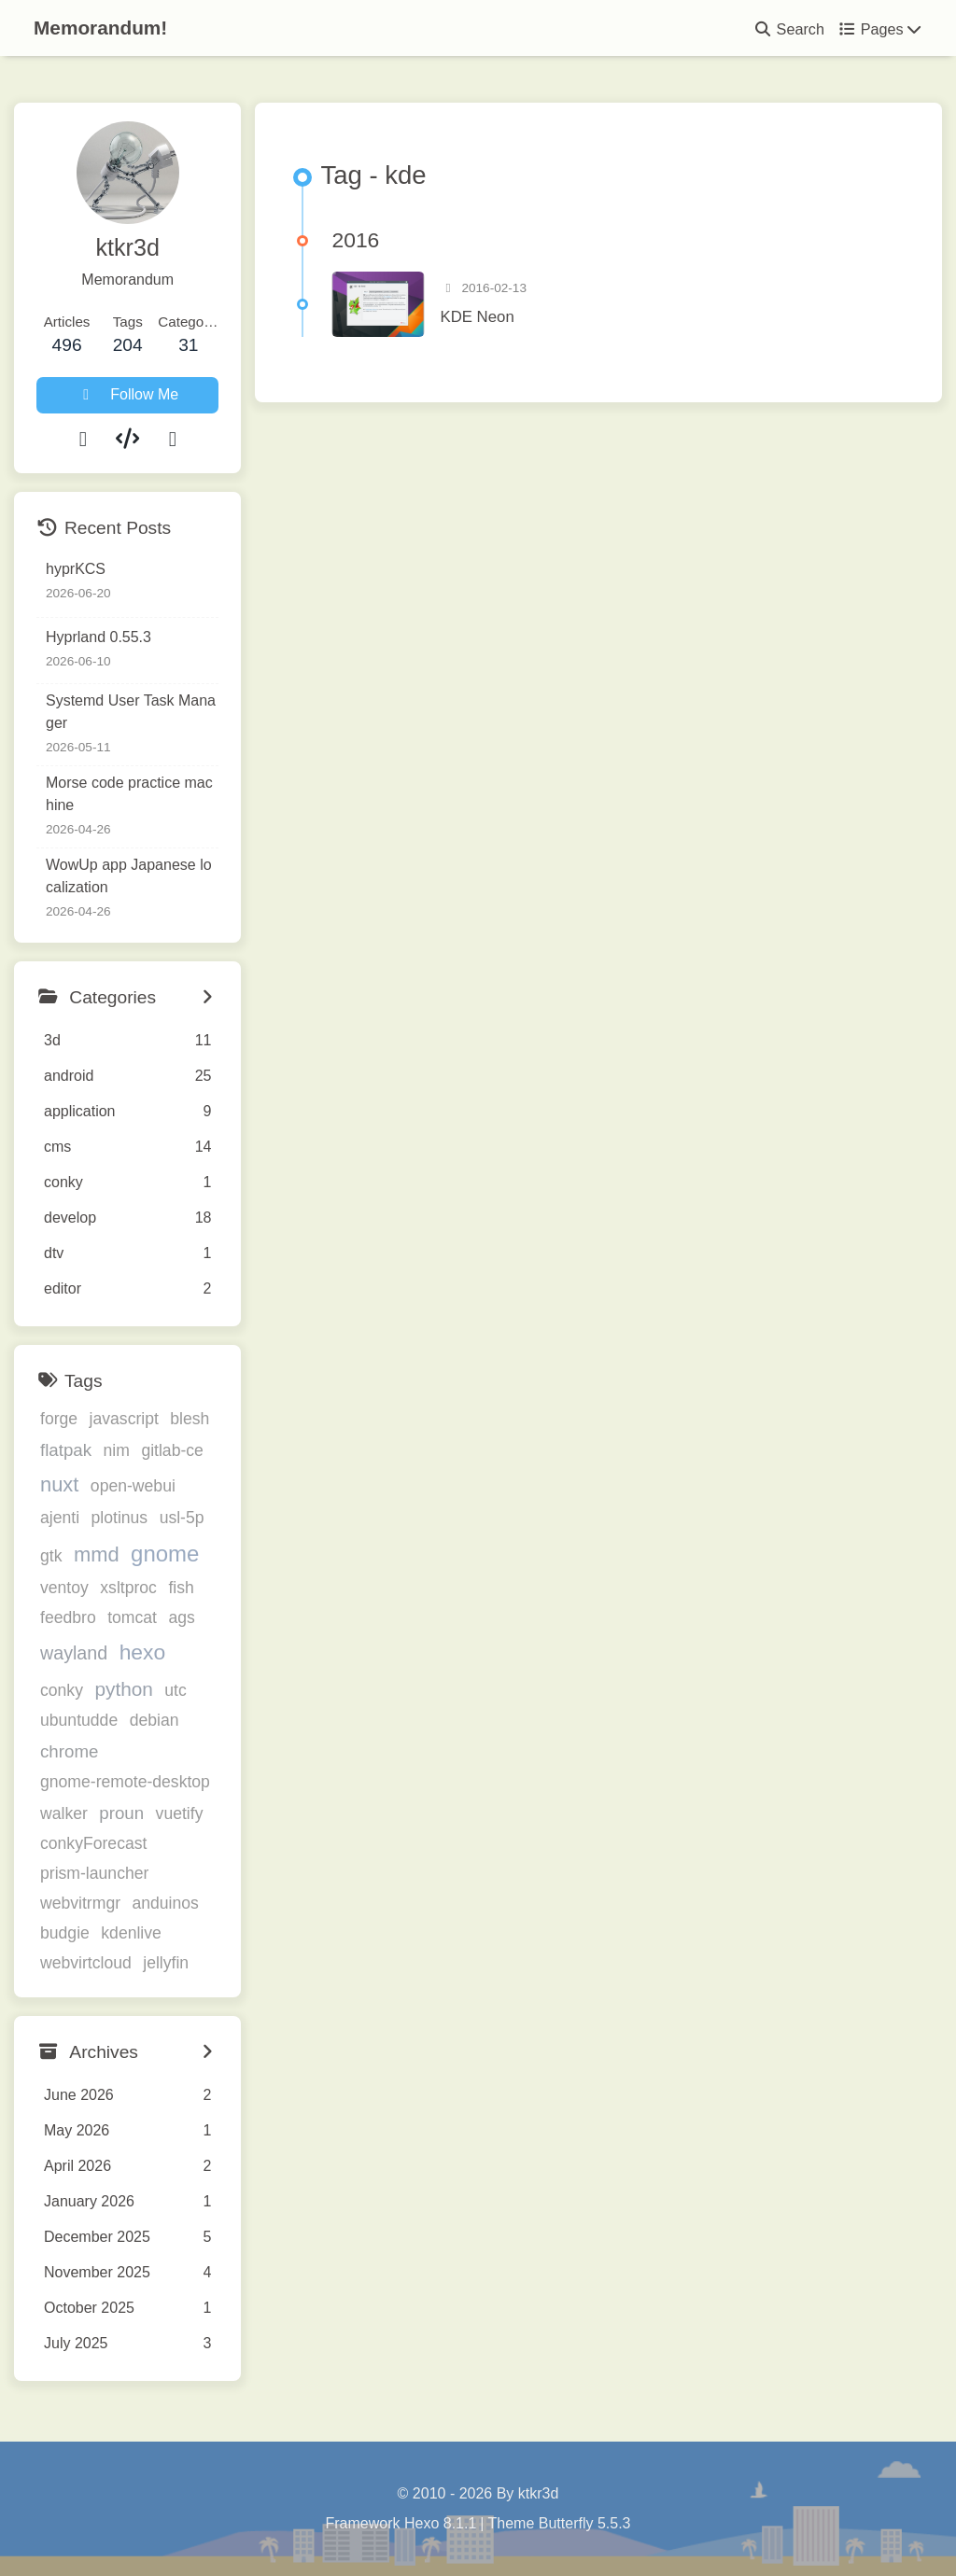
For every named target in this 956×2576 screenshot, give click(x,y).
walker (64, 1813)
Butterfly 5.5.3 (585, 2523)
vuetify (180, 1813)
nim (117, 1450)
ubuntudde (79, 1720)
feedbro (68, 1617)
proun (121, 1813)
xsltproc (128, 1587)
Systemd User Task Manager (131, 712)
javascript (124, 1418)
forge (58, 1418)
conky (61, 1690)
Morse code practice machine (129, 794)
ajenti (59, 1517)
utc (175, 1690)
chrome (69, 1751)
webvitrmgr (80, 1903)
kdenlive (131, 1933)
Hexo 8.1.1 (440, 2523)
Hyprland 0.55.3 (98, 637)
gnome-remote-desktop (125, 1781)
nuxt (59, 1484)
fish (180, 1587)
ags (181, 1617)
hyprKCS (75, 569)
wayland (73, 1653)
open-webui (133, 1486)
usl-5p (182, 1517)
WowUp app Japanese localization (129, 876)
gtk (51, 1556)
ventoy (64, 1587)
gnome (165, 1553)
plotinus (119, 1517)
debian (154, 1720)
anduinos (165, 1903)
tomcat (132, 1617)
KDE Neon (476, 317)
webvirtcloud (86, 1962)
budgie (65, 1933)
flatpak (65, 1450)
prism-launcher (94, 1873)
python (123, 1689)
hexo (143, 1652)
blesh (189, 1418)
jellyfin (166, 1962)
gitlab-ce (172, 1450)
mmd (97, 1554)
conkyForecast (93, 1843)
